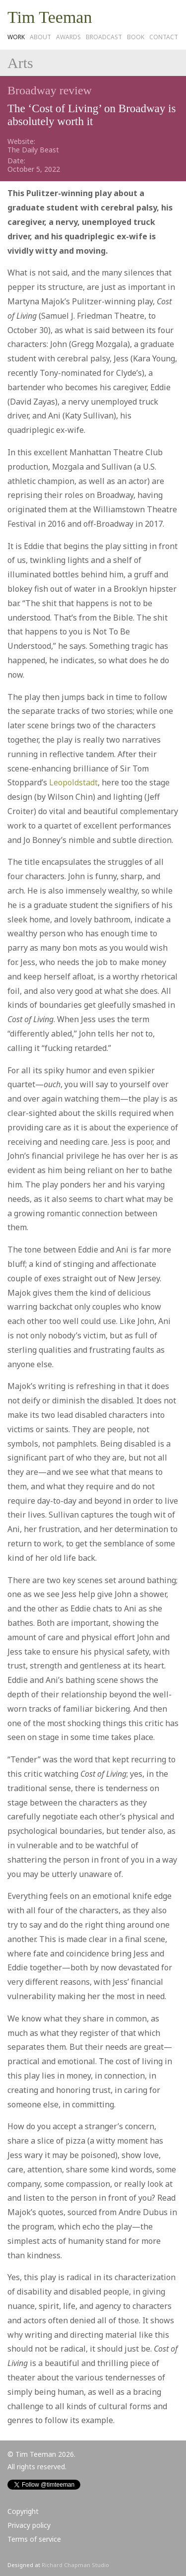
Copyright (23, 2511)
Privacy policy (29, 2525)
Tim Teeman (49, 17)
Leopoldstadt (73, 782)
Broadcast (104, 37)
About (40, 37)
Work (16, 37)
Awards (68, 37)
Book (135, 37)
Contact (163, 37)
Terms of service (34, 2539)
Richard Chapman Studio (75, 2565)
